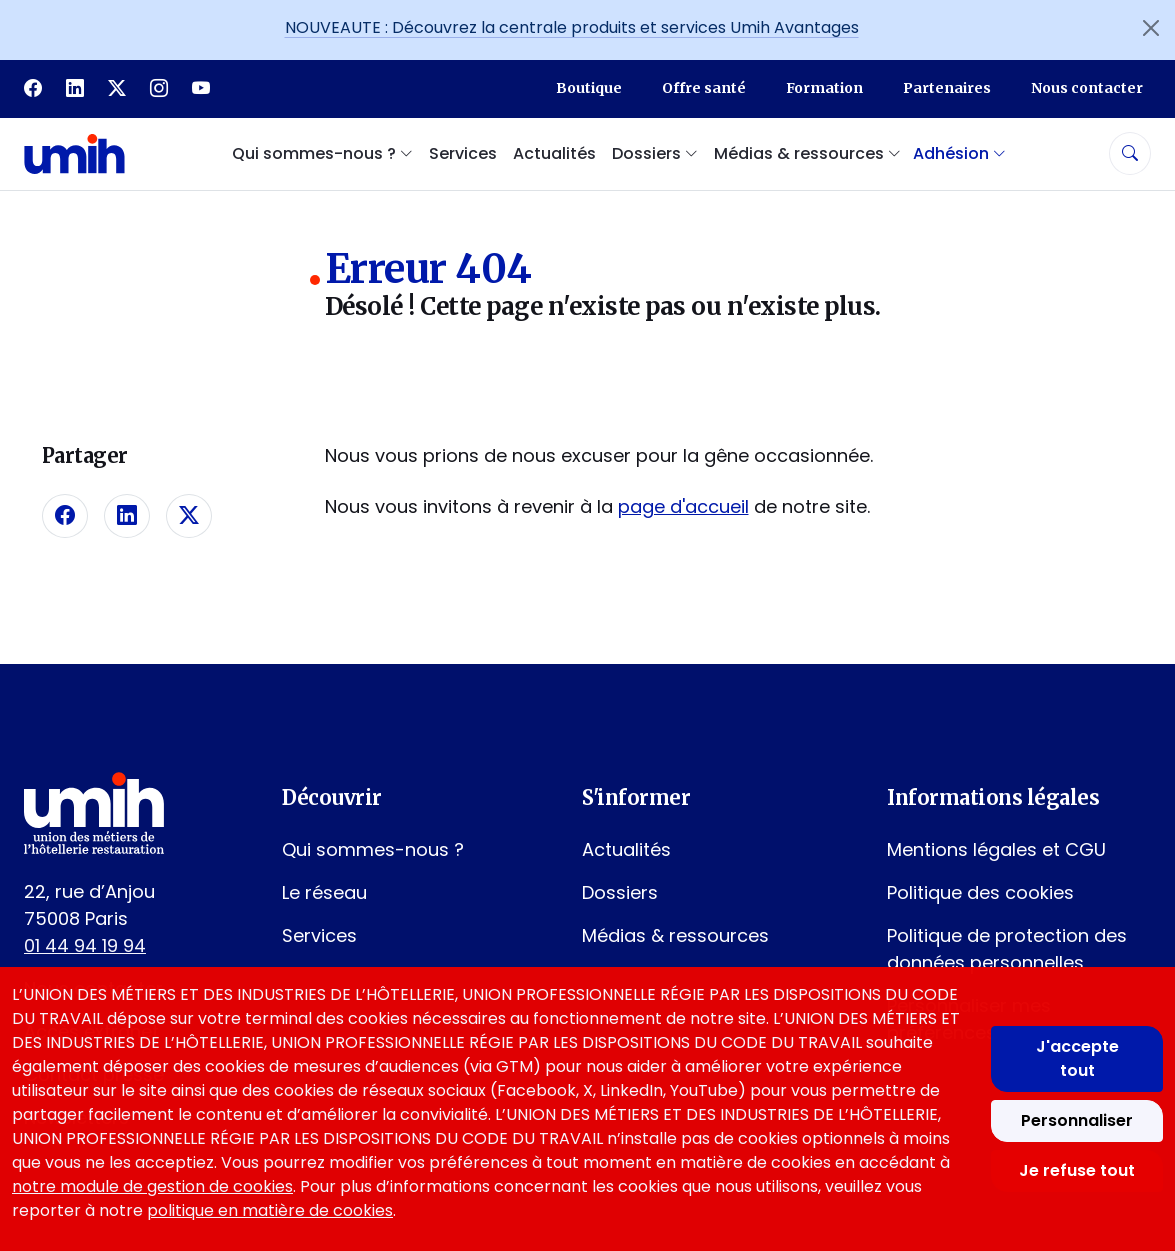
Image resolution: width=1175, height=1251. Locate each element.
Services (463, 153)
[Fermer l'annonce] (1151, 28)
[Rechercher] (1130, 153)
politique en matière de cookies (270, 1210)
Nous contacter (1087, 88)
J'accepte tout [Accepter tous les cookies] (1077, 1058)
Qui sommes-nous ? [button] (322, 153)
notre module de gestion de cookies (152, 1186)
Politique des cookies (980, 892)
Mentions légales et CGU (996, 849)
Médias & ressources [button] (807, 153)
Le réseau (324, 892)
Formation (824, 88)
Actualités (554, 153)
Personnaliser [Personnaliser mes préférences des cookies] (1077, 1120)
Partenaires (947, 88)
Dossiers (620, 892)
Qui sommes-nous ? (373, 849)
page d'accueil (683, 506)
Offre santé (704, 88)
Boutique (589, 88)
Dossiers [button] (655, 153)
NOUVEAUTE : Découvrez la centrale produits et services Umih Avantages (572, 27)
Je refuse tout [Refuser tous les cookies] (1077, 1170)
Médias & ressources (675, 935)
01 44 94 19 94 (85, 945)
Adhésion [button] (959, 153)
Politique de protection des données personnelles (1007, 949)
